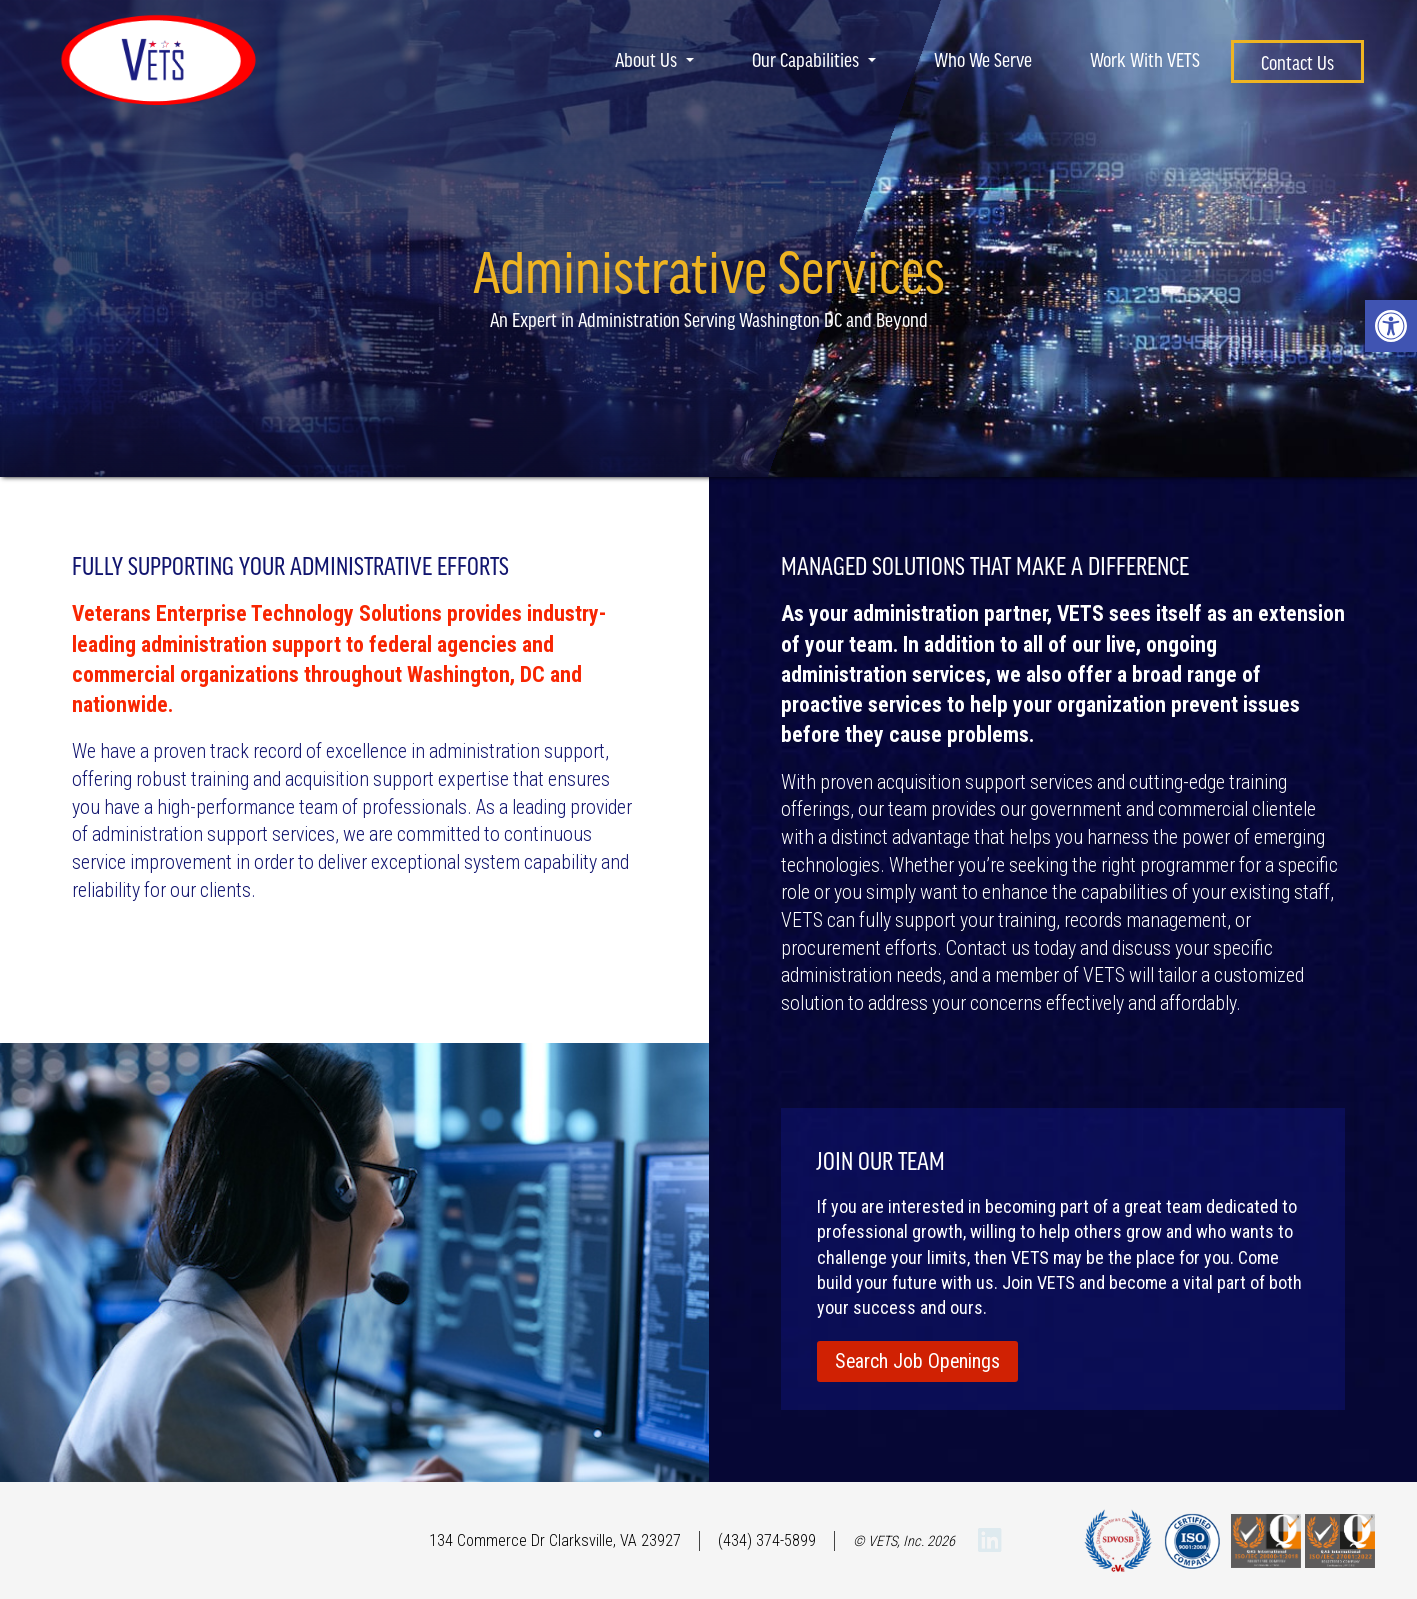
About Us (654, 59)
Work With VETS (1145, 59)
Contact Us (1297, 62)
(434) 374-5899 (767, 1540)
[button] (1391, 326)
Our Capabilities (814, 59)
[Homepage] (159, 114)
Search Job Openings (917, 1361)
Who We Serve (983, 59)
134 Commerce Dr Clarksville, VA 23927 (555, 1540)
